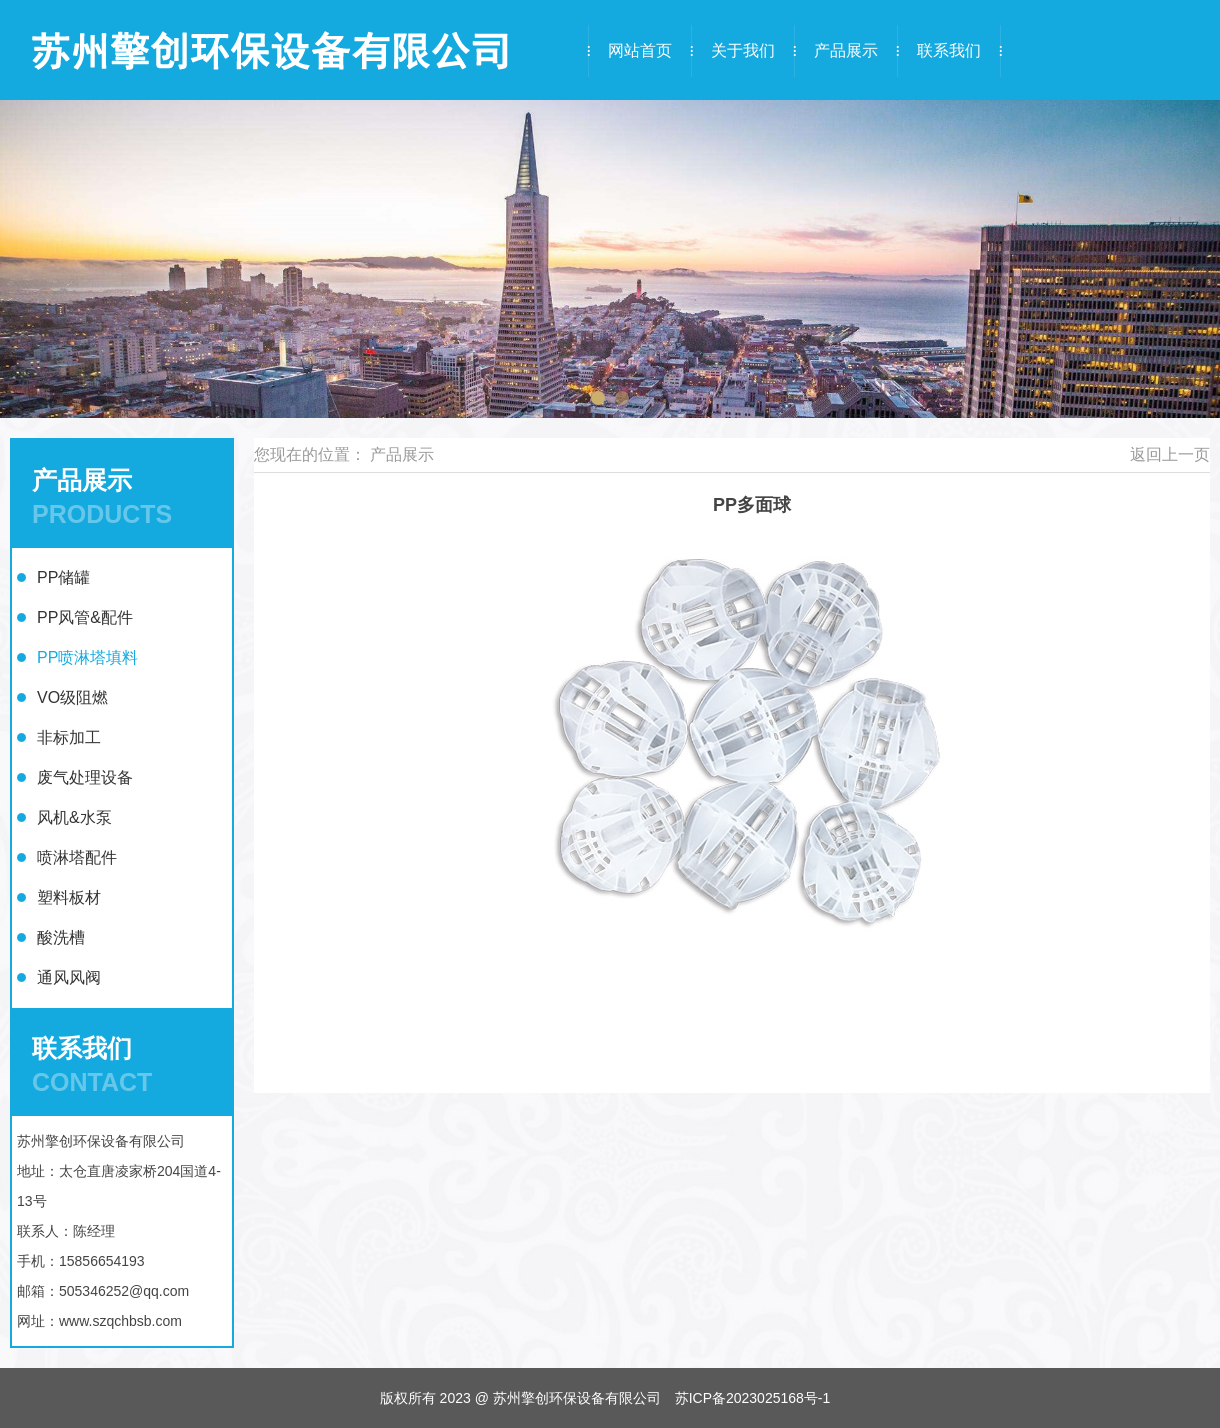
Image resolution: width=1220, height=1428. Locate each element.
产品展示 (846, 50)
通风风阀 (69, 977)
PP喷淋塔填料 (87, 657)
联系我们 (949, 50)
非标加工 (69, 737)
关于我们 (743, 50)
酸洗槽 (61, 937)
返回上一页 (1170, 454)
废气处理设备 (85, 777)
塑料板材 (69, 897)
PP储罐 (63, 577)
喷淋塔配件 (77, 857)
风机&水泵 (74, 817)
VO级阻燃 (72, 697)
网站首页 (640, 50)
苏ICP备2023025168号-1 (753, 1398)
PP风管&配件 (85, 617)
